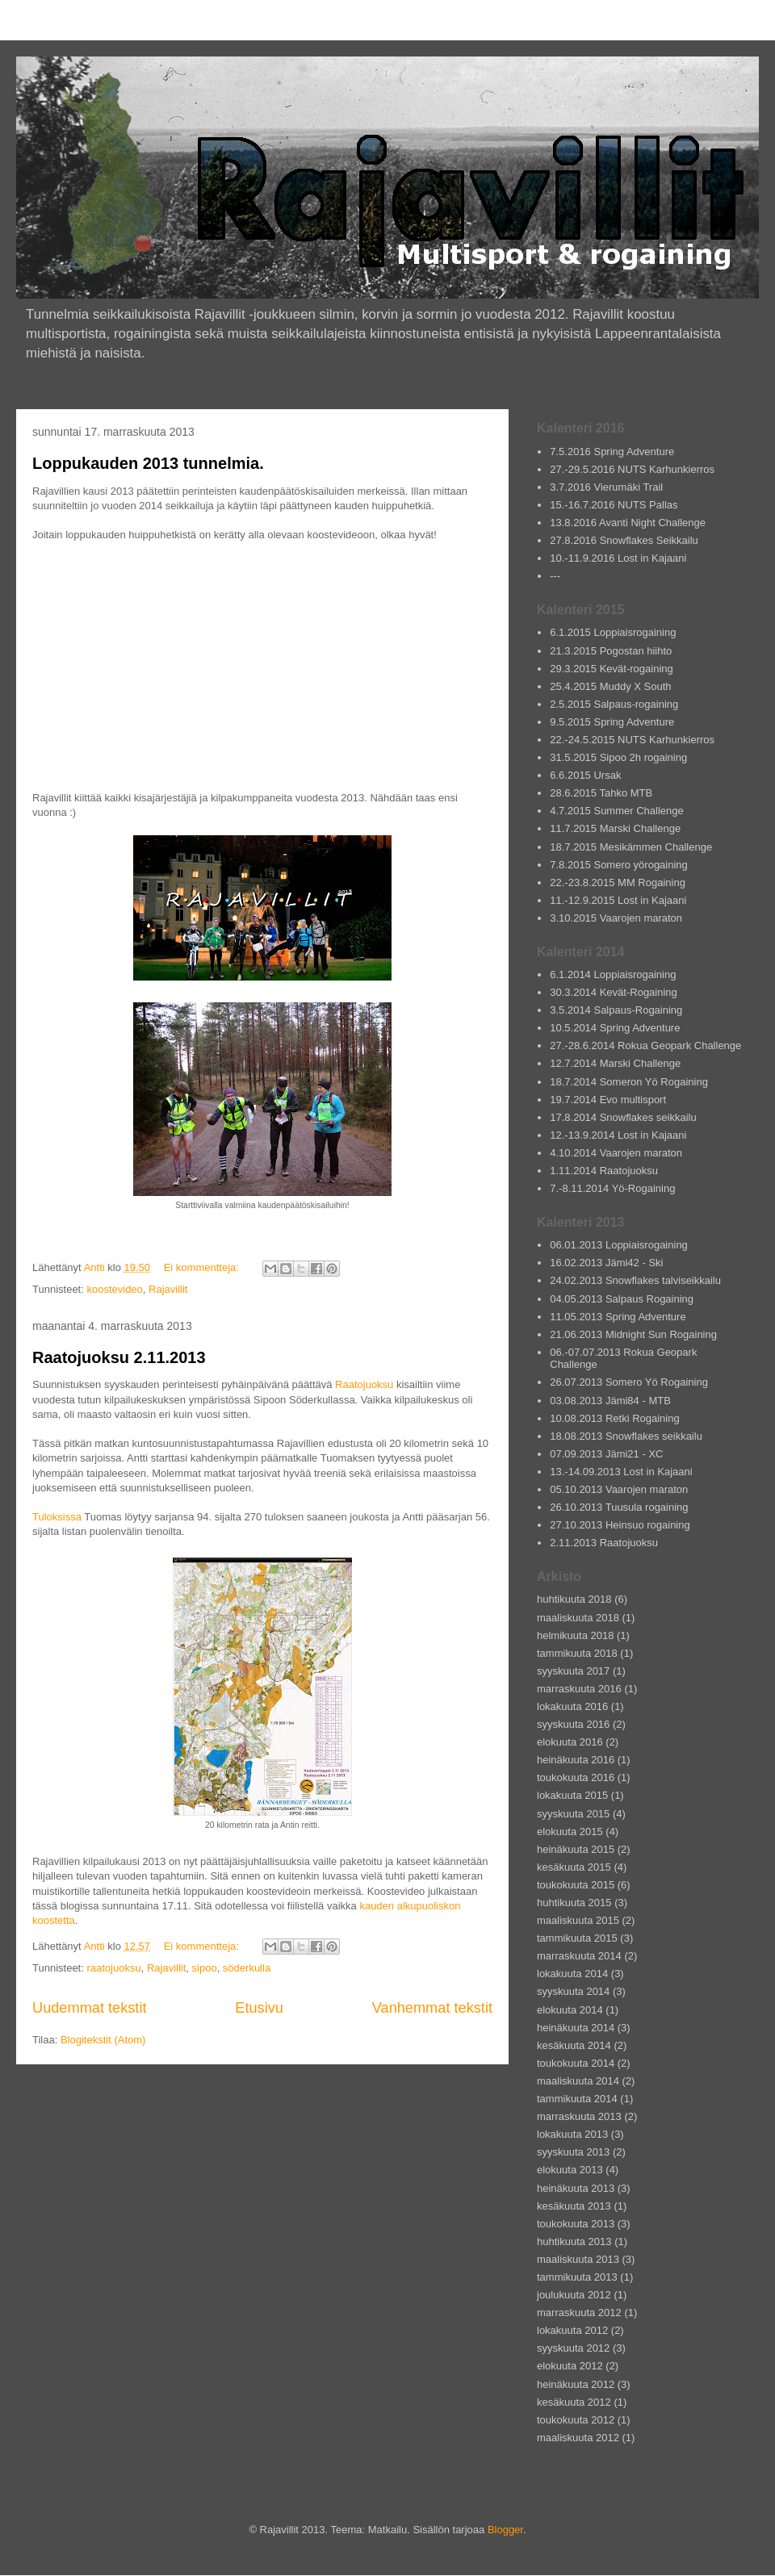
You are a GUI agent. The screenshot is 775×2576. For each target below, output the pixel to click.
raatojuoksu (113, 1968)
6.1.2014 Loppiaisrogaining (613, 974)
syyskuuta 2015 (573, 1814)
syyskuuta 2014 (573, 1991)
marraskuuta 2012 (579, 2312)
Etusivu (259, 2008)
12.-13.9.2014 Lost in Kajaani (618, 1135)
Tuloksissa (57, 1517)
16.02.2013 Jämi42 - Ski (606, 1263)
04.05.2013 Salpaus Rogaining (621, 1299)
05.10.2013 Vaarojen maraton (619, 1489)
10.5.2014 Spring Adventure (615, 1028)
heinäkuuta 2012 (575, 2384)
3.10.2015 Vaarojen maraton (616, 918)
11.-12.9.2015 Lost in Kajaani (618, 900)
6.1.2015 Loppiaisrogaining (613, 632)
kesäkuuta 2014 (574, 2045)
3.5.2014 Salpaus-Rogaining (616, 1010)
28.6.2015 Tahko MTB (601, 793)
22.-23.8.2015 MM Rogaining (617, 882)
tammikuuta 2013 (577, 2277)
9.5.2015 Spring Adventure (612, 722)
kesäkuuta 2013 (574, 2206)
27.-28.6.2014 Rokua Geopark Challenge (645, 1045)
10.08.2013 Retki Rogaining (614, 1418)
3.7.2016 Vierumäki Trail (606, 487)
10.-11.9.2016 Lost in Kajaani (618, 558)
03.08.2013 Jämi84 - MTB (610, 1401)
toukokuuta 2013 (575, 2224)
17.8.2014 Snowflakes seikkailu (623, 1117)
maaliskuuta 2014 (578, 2081)
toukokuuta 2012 (575, 2420)
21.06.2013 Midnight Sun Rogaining (633, 1334)
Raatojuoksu (364, 1384)
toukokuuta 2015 (575, 1885)
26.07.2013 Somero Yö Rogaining (629, 1382)
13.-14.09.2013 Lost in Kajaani (621, 1472)
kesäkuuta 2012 (574, 2402)
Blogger (505, 2530)
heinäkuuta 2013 (575, 2188)
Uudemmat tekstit (89, 2008)
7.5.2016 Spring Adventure (612, 451)
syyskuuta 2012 (573, 2348)
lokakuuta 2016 (572, 1706)
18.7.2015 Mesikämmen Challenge (631, 847)
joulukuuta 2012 (574, 2295)
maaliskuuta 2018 (578, 1618)
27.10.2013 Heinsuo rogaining (619, 1525)
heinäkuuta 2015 (575, 1849)
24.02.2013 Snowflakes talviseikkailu (635, 1280)
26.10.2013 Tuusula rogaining (619, 1507)
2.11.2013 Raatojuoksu (604, 1543)
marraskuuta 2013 (579, 2116)
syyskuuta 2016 (573, 1724)
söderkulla (246, 1968)
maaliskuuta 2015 (578, 1920)
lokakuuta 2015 (572, 1795)
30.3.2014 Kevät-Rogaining (613, 992)
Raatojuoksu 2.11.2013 (119, 1357)
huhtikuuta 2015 (574, 1902)
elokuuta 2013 (570, 2170)
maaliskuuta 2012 (578, 2438)
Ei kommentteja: (203, 1267)
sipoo (204, 1968)
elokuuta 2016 (570, 1742)
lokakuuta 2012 (572, 2330)
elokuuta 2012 (570, 2366)
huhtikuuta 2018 (574, 1599)
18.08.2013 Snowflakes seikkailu (626, 1436)
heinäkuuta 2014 (575, 2028)
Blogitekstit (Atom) (103, 2040)
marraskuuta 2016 (579, 1689)
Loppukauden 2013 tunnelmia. (148, 463)
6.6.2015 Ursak (585, 775)
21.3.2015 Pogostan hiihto (611, 651)
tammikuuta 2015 (577, 1938)
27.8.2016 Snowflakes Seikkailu (624, 540)
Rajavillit (168, 1289)
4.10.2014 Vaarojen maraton (616, 1153)
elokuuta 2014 (570, 2010)
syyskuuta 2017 (573, 1671)
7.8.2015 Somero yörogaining (619, 865)
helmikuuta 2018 (575, 1635)
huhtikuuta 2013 (574, 2241)
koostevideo (114, 1289)
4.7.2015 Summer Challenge (617, 811)
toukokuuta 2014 (575, 2063)
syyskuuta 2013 (573, 2152)
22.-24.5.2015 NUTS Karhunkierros (632, 740)
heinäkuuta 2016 (575, 1760)
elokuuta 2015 (570, 1831)
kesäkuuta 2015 (574, 1867)
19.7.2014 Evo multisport (608, 1100)
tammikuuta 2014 (577, 2099)
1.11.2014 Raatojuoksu (604, 1171)
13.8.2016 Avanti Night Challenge (628, 522)
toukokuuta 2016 (575, 1777)
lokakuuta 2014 (572, 1974)
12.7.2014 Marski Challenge (615, 1063)
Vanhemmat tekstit (432, 2008)
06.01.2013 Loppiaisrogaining (619, 1245)
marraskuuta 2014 (579, 1956)
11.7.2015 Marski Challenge (615, 828)
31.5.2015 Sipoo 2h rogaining (618, 757)
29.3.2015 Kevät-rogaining (611, 669)
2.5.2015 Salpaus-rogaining (614, 704)
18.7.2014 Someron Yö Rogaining (629, 1082)
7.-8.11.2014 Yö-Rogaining (612, 1188)
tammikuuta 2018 (577, 1653)
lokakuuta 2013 (572, 2134)
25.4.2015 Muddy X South (610, 686)
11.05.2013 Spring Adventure (617, 1317)
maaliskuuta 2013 (578, 2259)
